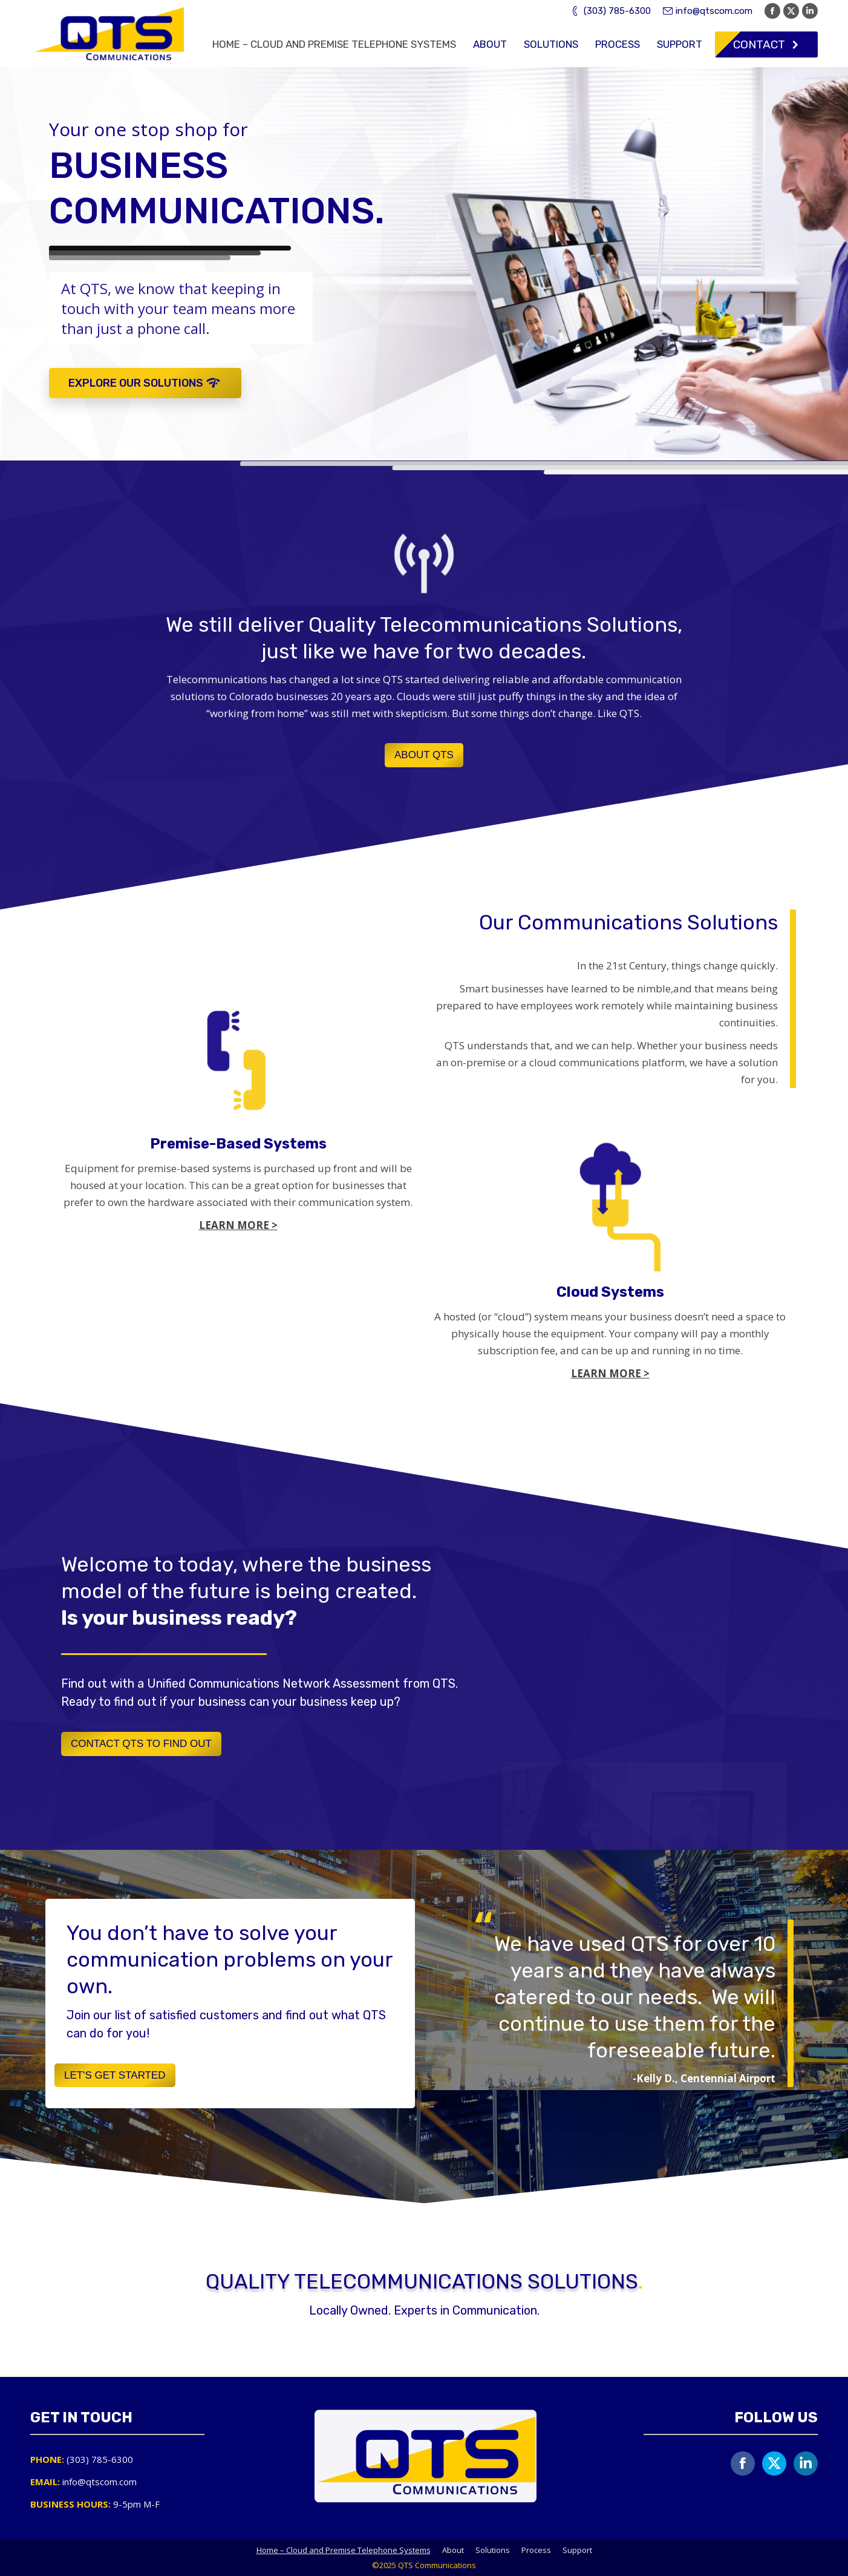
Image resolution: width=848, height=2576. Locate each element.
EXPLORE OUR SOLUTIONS (144, 383)
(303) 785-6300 (610, 11)
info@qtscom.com (707, 11)
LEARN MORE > (610, 1373)
